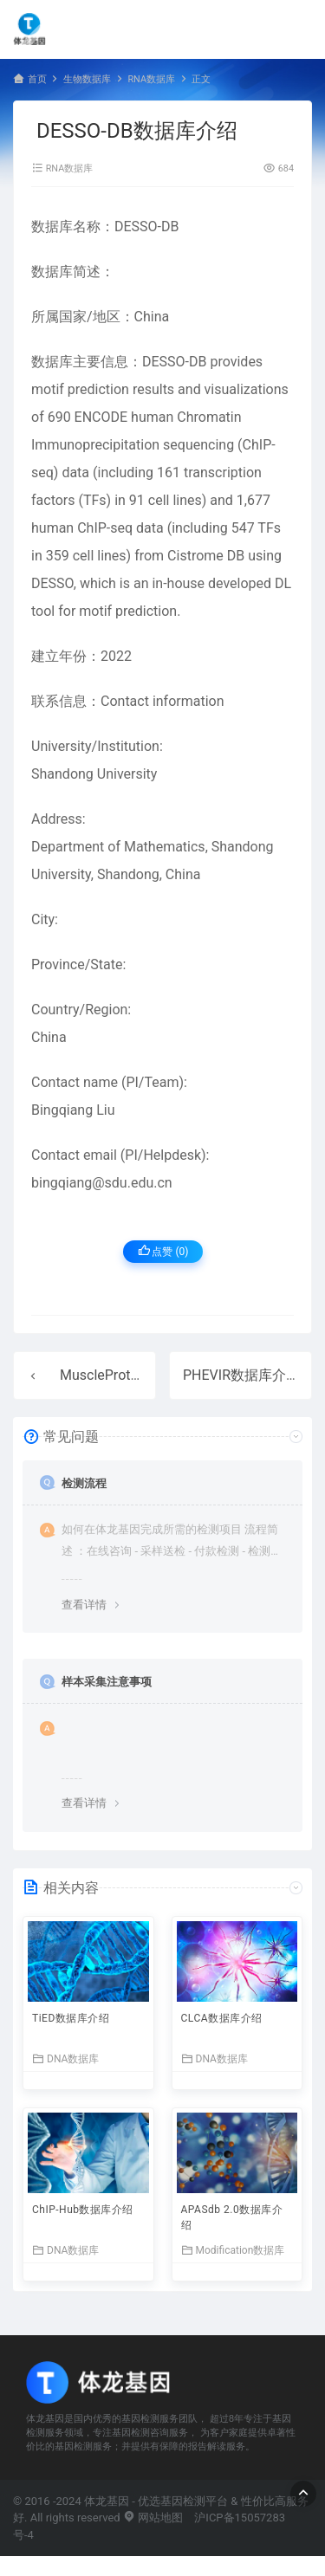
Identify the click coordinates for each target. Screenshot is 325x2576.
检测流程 (84, 1483)
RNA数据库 (151, 79)
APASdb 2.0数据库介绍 (232, 2217)
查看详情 (84, 1604)
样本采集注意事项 (107, 1681)
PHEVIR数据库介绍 (241, 1375)
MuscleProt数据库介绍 (130, 1375)
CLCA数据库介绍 (222, 2018)
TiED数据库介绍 (70, 2018)
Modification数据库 (233, 2250)
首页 (37, 79)
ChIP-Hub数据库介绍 (82, 2210)
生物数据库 (87, 79)
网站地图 (153, 2517)
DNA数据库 (65, 2058)
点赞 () (163, 1251)
